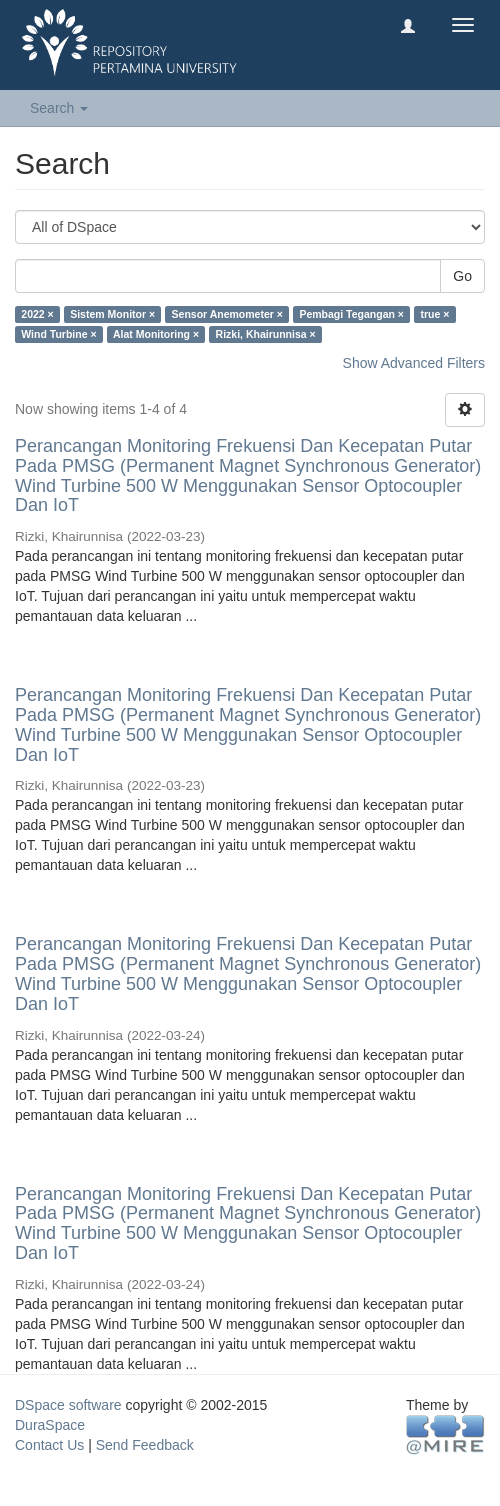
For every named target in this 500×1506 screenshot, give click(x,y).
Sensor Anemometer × (227, 314)
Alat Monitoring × (156, 334)
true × (434, 314)
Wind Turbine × (58, 334)
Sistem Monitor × (112, 314)
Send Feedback (145, 1445)
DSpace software (68, 1405)
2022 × (37, 314)
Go (462, 276)
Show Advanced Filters (414, 363)
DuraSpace (50, 1425)
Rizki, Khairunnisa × (266, 334)
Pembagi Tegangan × (351, 314)
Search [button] (59, 108)
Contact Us (49, 1445)
